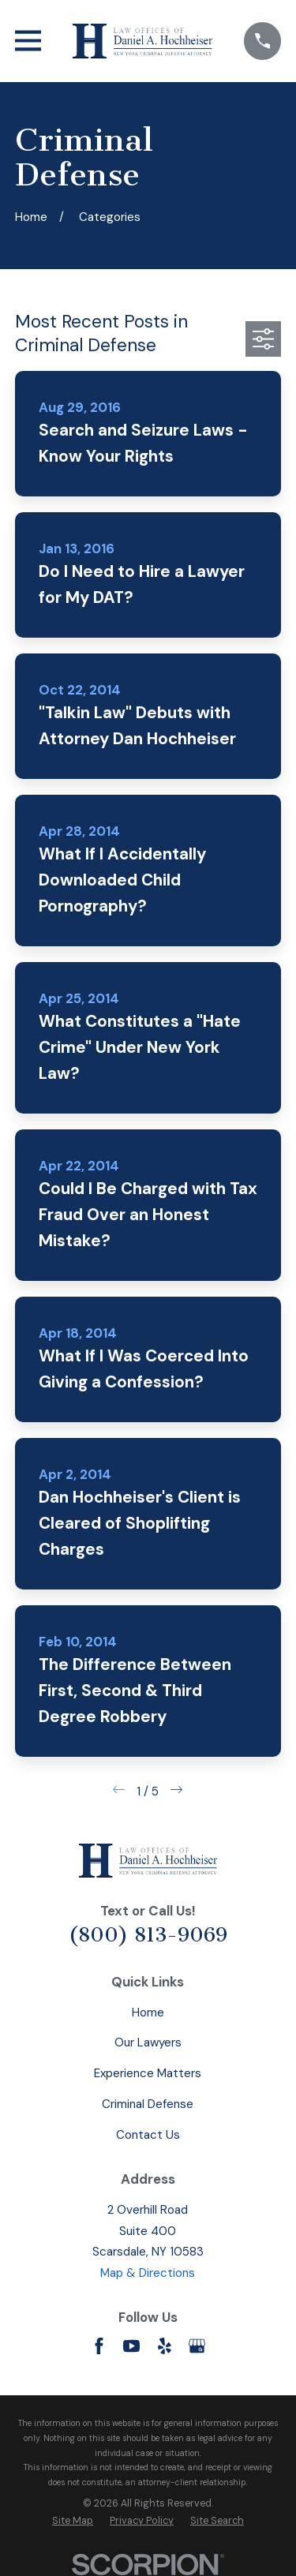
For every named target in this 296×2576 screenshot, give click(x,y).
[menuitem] (72, 2520)
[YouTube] (131, 2346)
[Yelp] (164, 2346)
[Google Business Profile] (197, 2346)
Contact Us (148, 2135)
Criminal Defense (147, 2104)
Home (148, 2012)
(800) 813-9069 (148, 1935)
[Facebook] (99, 2346)
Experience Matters (147, 2073)
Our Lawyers (148, 2042)
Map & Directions (147, 2273)
